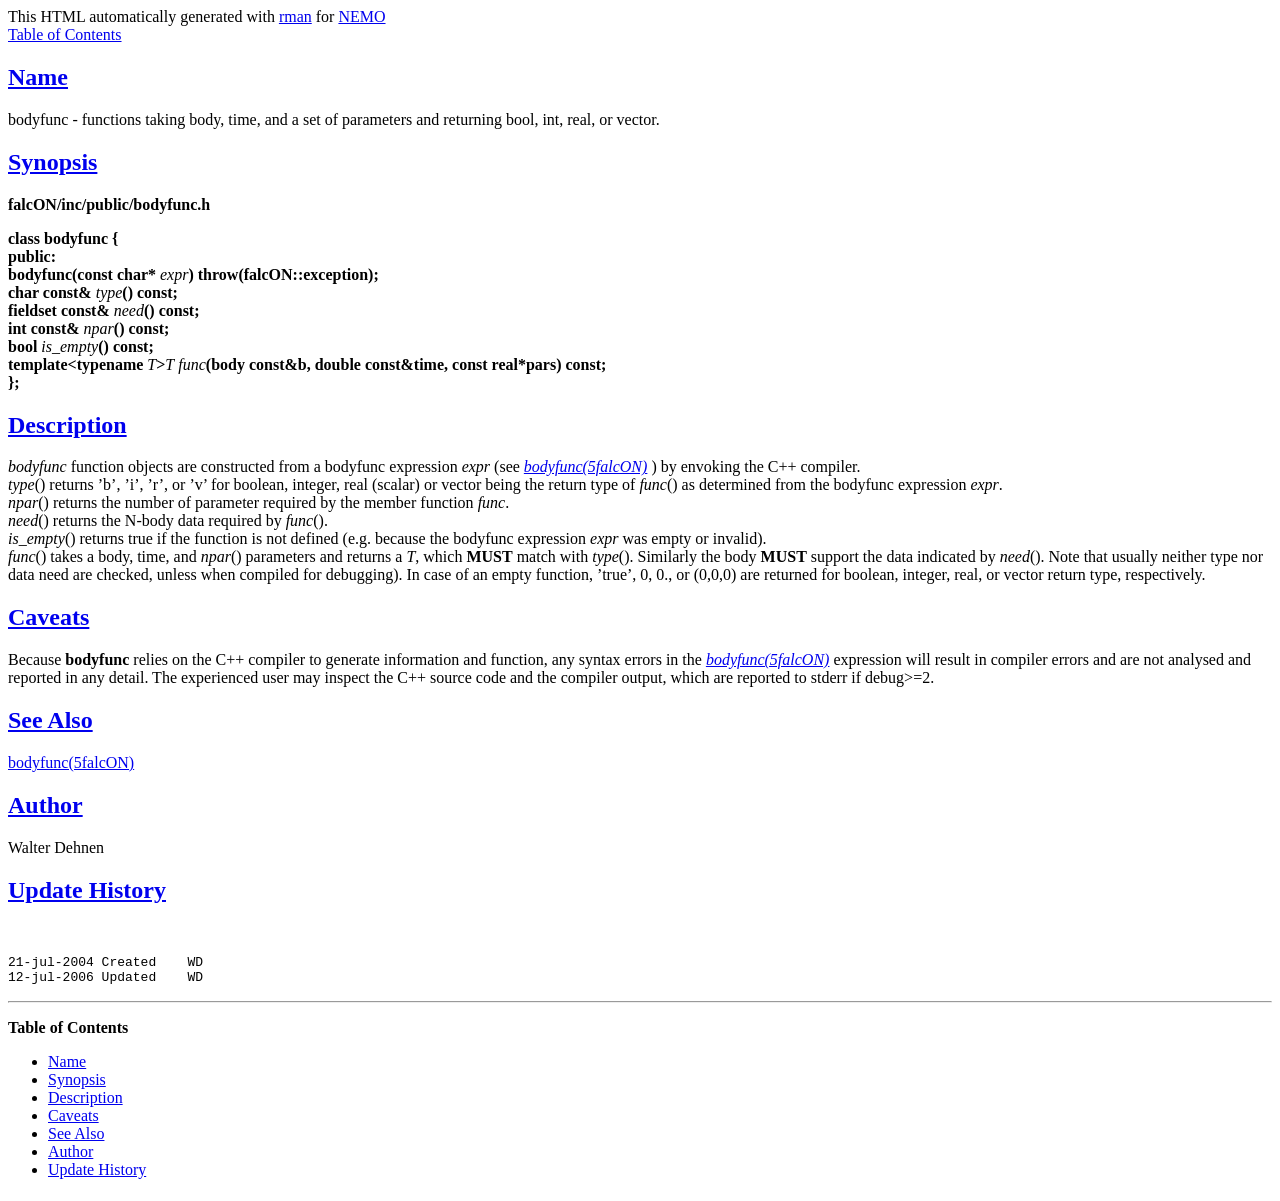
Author (45, 805)
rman (295, 16)
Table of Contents (65, 34)
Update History (87, 890)
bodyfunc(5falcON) (71, 762)
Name (38, 77)
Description (67, 425)
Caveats (48, 617)
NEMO (361, 16)
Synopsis (52, 162)
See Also (50, 720)
